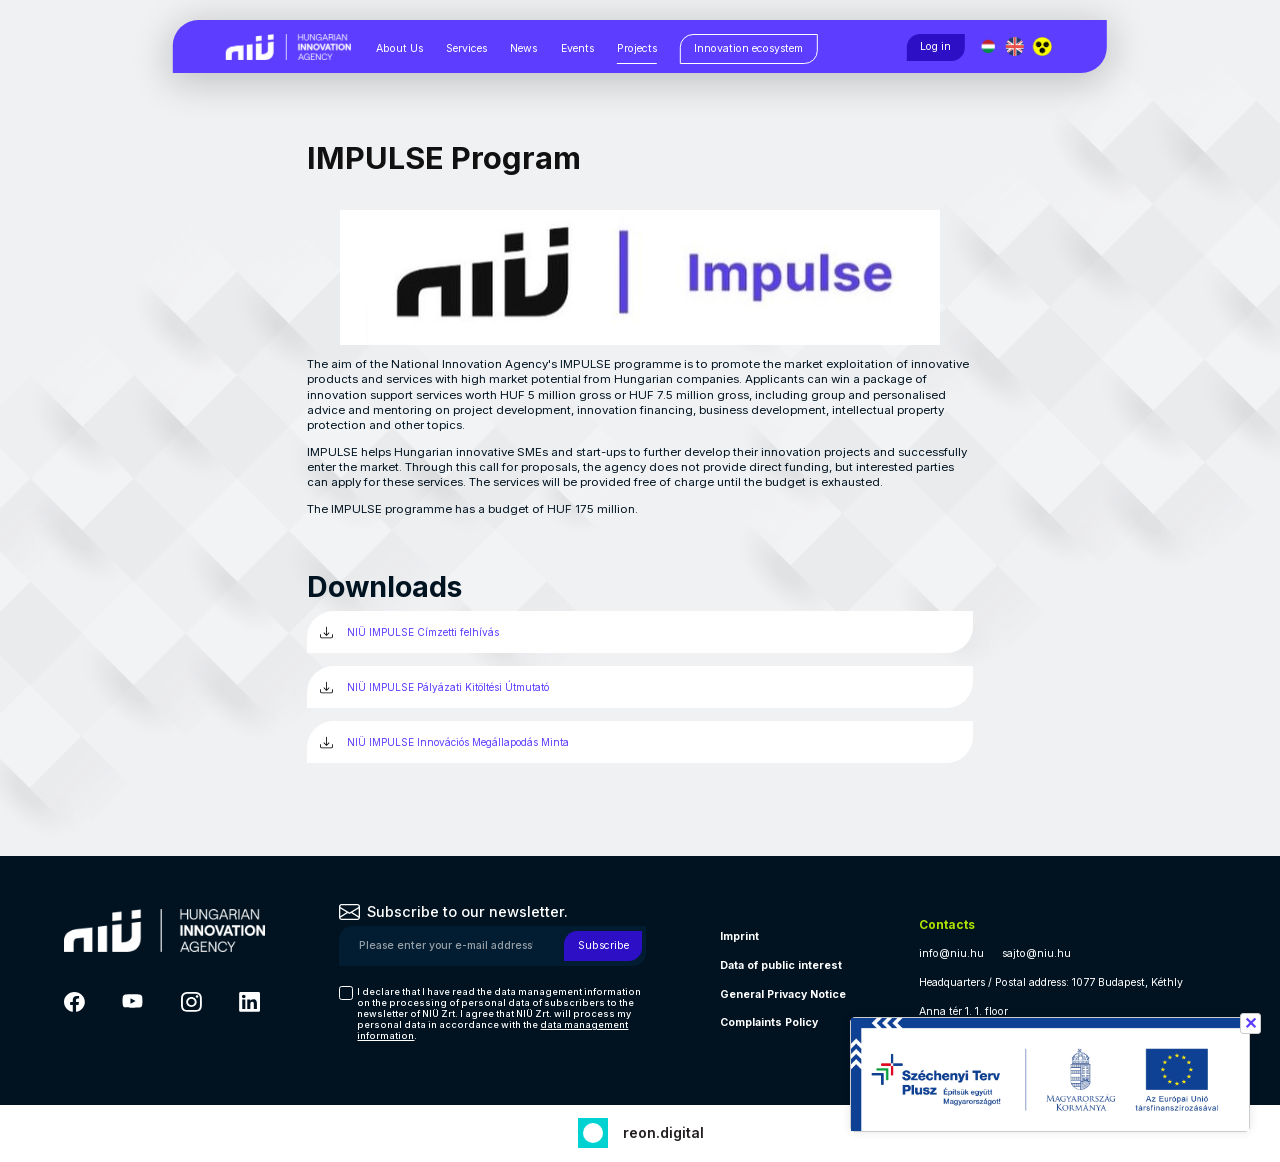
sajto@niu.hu (1036, 953)
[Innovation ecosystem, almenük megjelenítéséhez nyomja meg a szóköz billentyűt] (749, 49)
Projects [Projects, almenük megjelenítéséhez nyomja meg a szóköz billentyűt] (637, 48)
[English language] (1016, 46)
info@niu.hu (951, 953)
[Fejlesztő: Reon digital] (640, 1130)
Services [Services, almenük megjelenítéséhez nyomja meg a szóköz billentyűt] (466, 48)
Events (577, 48)
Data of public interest (781, 965)
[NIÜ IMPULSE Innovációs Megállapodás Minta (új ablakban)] (640, 742)
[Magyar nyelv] (988, 46)
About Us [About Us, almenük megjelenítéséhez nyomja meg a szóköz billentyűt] (399, 48)
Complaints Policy (769, 1022)
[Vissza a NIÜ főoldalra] (288, 45)
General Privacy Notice (783, 994)
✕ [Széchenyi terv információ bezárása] (1250, 1023)
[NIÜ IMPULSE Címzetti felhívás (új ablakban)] (640, 632)
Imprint (739, 936)
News (523, 48)
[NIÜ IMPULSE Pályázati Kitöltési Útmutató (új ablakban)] (640, 687)
